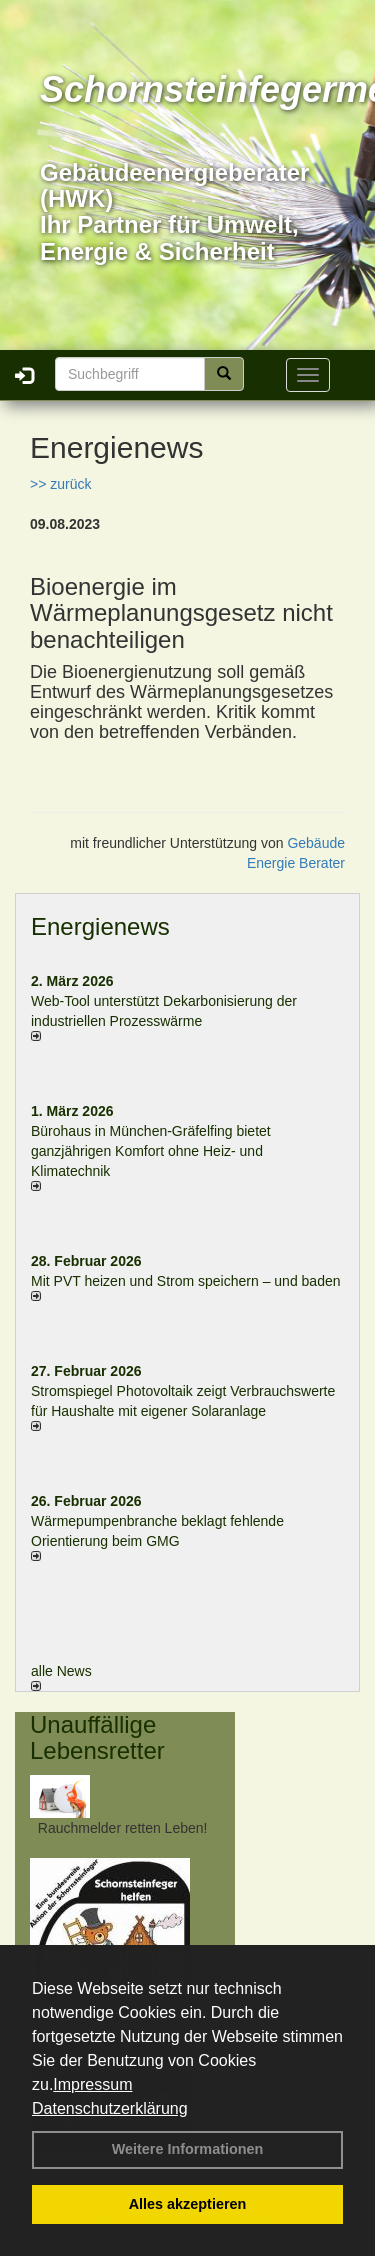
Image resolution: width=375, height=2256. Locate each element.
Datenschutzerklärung (110, 2108)
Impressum (92, 2084)
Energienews (100, 926)
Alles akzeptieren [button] (188, 2204)
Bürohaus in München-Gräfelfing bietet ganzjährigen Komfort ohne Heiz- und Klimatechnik (151, 1151)
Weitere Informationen (188, 2149)
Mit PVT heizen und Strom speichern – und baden (185, 1281)
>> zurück (60, 484)
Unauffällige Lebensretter (97, 1737)
